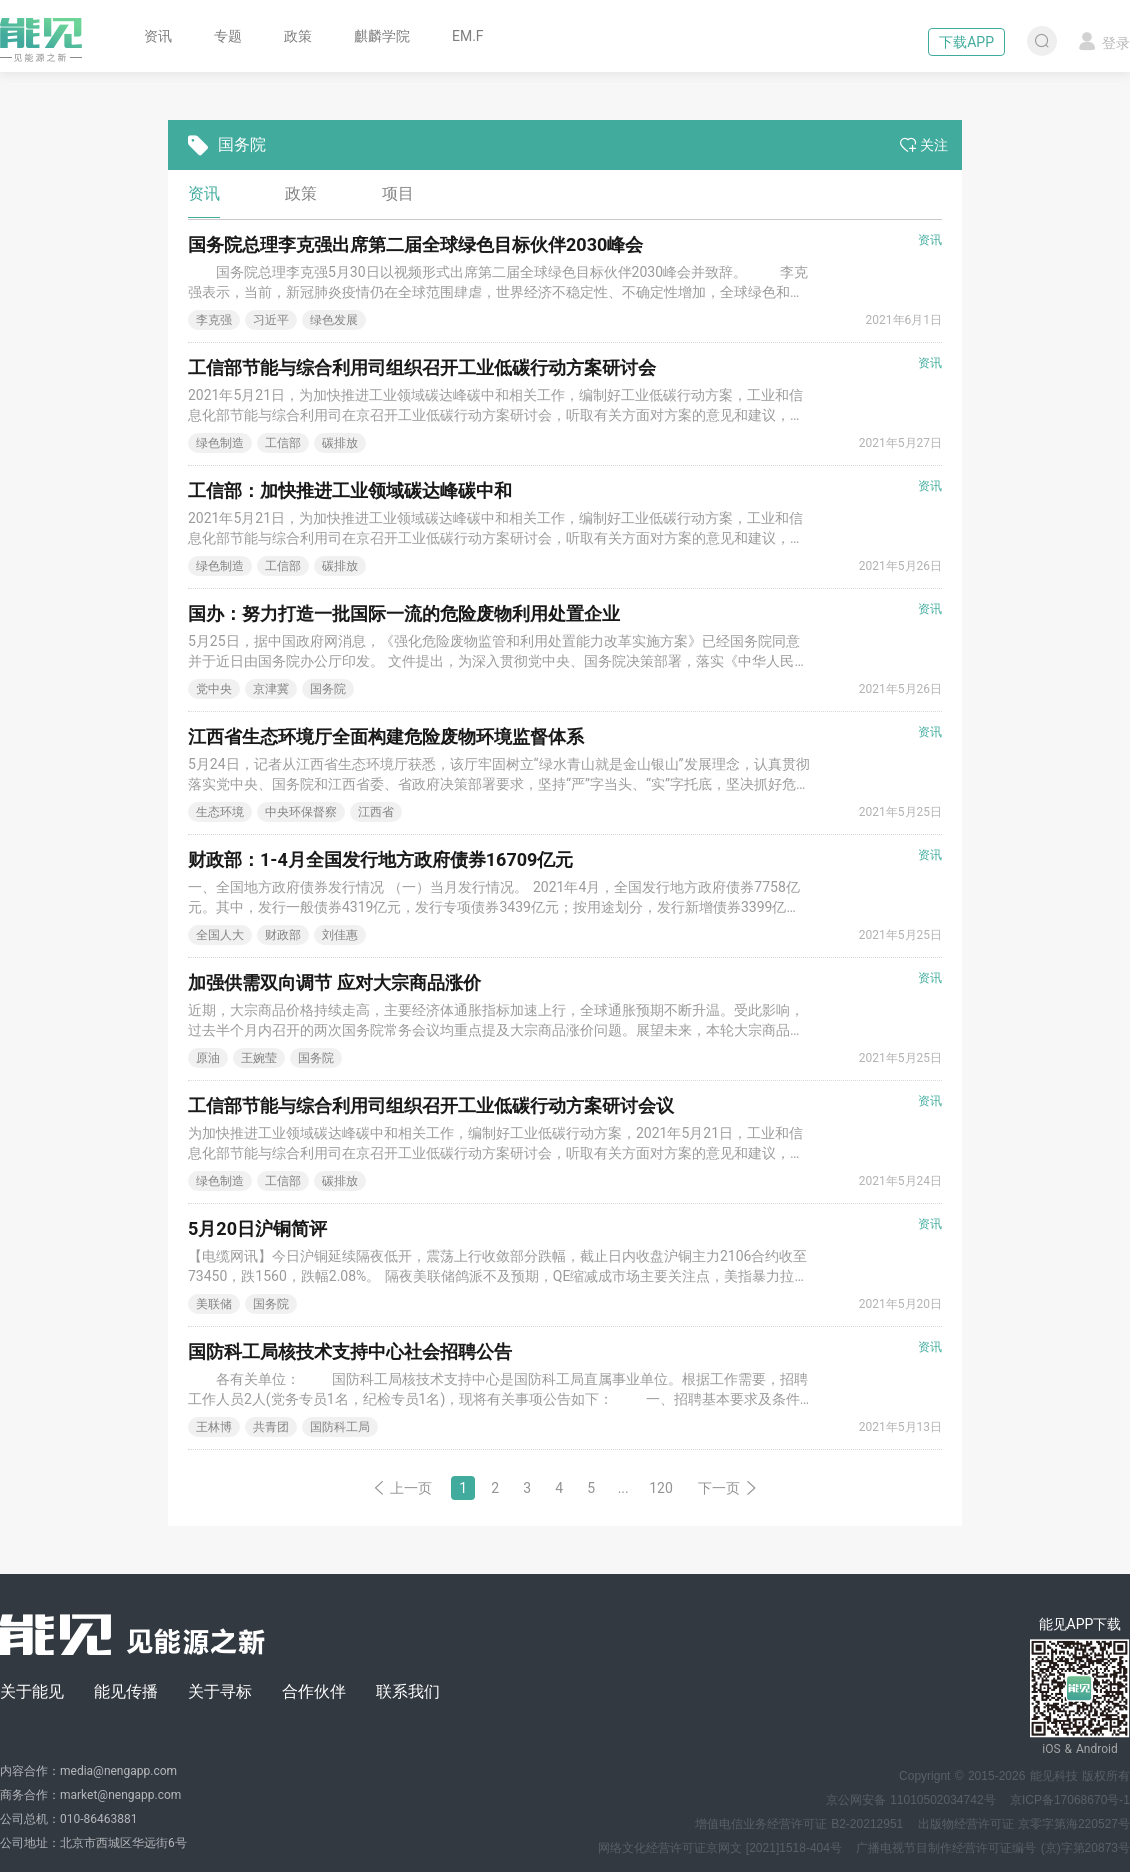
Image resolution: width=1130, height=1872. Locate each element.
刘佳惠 (340, 935)
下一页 (728, 1488)
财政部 (283, 935)
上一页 (402, 1488)
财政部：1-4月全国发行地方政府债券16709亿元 (380, 859)
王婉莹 (259, 1058)
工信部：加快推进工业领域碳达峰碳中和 (350, 490)
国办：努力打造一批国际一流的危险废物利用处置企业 (404, 613)
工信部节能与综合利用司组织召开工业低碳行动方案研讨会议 (431, 1105)
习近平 (271, 320)
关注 (924, 145)
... (623, 1488)
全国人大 (220, 935)
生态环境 (220, 812)
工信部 (283, 443)
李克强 (214, 320)
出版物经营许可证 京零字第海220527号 (1024, 1824)
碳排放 (340, 443)
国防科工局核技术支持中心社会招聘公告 (350, 1351)
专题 (228, 36)
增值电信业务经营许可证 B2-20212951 (799, 1824)
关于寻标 (220, 1691)
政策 (298, 36)
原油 (208, 1058)
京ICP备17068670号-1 (1070, 1800)
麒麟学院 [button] (382, 36)
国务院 (328, 689)
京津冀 (271, 689)
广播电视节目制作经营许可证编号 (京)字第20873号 (993, 1848)
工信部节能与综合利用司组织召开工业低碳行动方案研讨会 (422, 367)
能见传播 (126, 1691)
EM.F (468, 36)
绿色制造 (220, 443)
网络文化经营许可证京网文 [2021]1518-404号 (720, 1848)
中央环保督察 (301, 812)
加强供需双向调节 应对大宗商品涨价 (334, 982)
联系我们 (408, 1691)
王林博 (214, 1427)
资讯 (158, 36)
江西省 (376, 812)
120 (661, 1488)
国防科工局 (340, 1427)
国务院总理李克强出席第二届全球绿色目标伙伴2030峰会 (415, 244)
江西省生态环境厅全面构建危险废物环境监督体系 (386, 736)
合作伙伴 (314, 1691)
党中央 (214, 689)
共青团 (271, 1427)
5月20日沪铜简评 (257, 1228)
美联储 (214, 1304)
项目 (398, 193)
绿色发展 (334, 320)
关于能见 (32, 1691)
